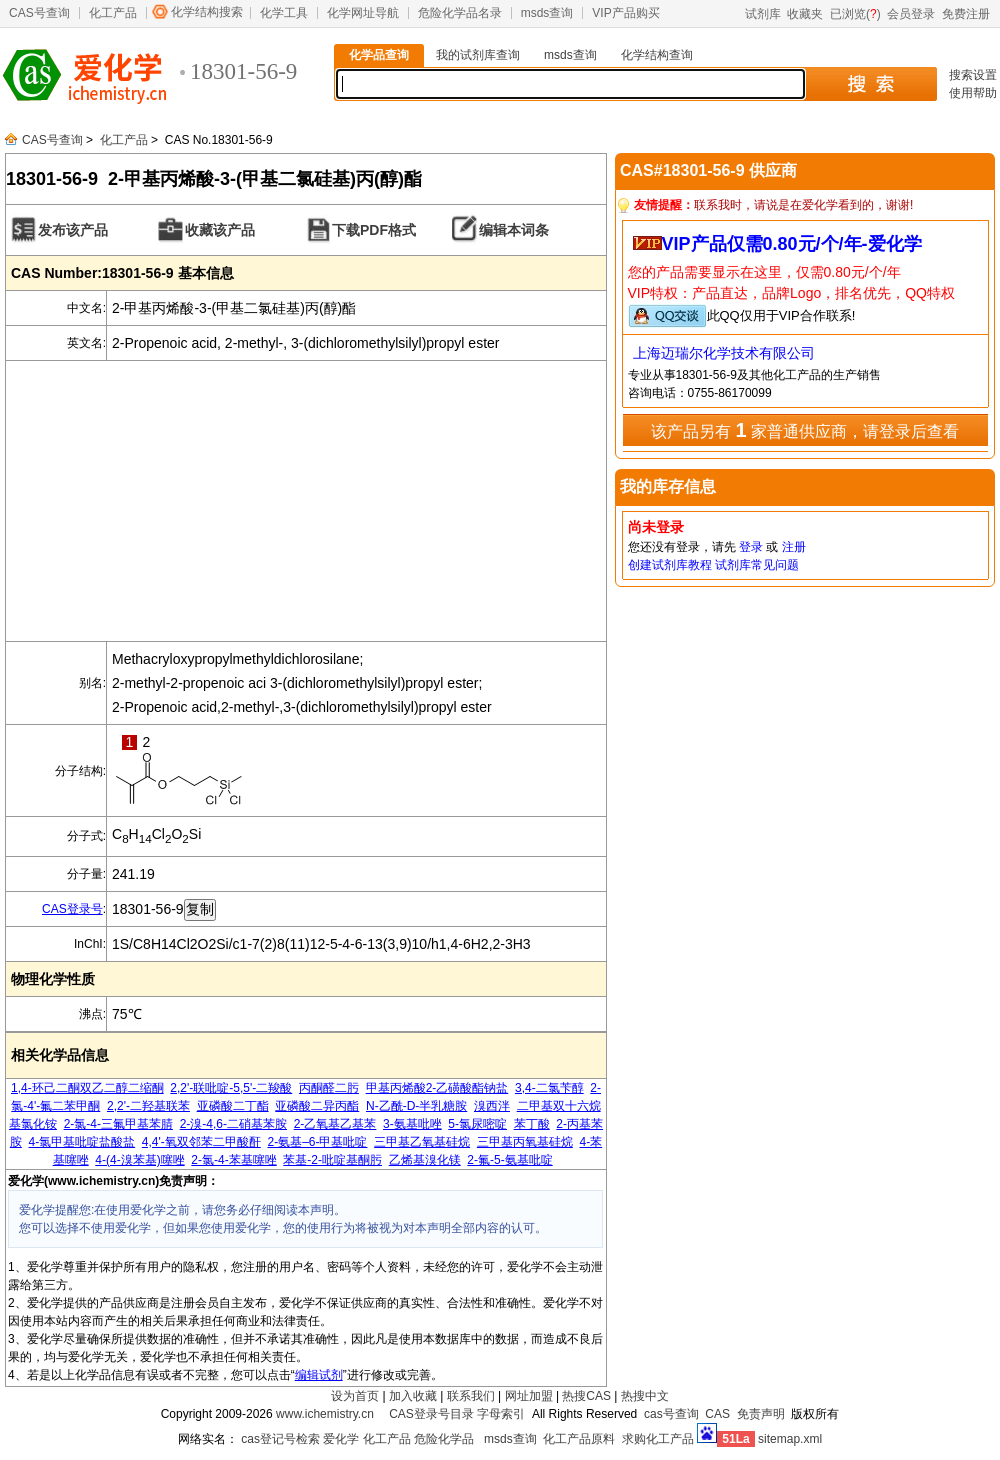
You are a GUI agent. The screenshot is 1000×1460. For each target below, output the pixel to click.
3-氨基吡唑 (412, 1124)
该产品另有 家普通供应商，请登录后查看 (805, 430)
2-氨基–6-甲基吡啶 (317, 1142)
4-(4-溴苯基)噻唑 (139, 1160)
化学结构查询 (657, 55)
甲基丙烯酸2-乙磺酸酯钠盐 (437, 1088)
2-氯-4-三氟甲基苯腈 (118, 1124)
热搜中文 (645, 1396)
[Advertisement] (306, 501)
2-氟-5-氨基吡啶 (509, 1160)
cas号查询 (671, 1414)
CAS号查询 (39, 13)
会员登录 (911, 14)
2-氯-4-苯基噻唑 (233, 1160)
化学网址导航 (363, 13)
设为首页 (355, 1396)
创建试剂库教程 (670, 565)
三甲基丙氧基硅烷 (525, 1142)
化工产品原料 (579, 1439)
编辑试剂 (319, 1375)
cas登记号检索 (280, 1439)
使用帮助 (973, 93)
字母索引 (501, 1414)
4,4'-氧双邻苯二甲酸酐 (201, 1142)
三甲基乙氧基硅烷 (422, 1142)
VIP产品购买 (625, 13)
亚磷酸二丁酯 (233, 1106)
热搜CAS (586, 1396)
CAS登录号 (72, 909)
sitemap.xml (790, 1439)
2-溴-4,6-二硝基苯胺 (233, 1124)
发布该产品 (73, 230)
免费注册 (966, 14)
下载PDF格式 (374, 230)
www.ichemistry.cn (325, 1414)
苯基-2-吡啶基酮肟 (332, 1160)
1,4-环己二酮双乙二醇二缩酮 (87, 1088)
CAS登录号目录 (431, 1414)
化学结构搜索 (207, 12)
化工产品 (113, 13)
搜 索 (870, 84)
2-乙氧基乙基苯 (335, 1124)
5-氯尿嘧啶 (477, 1124)
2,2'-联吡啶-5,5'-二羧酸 (231, 1088)
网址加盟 (529, 1396)
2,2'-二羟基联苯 (148, 1106)
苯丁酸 (532, 1124)
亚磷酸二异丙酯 (317, 1106)
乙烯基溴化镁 (425, 1160)
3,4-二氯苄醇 (549, 1088)
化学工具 (284, 13)
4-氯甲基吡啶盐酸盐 (81, 1142)
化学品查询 (379, 55)
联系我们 (471, 1396)
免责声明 (761, 1414)
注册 (794, 547)
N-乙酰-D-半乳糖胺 (416, 1106)
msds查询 (547, 13)
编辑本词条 (514, 230)
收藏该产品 (220, 230)
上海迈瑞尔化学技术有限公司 (724, 353)
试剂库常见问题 (757, 565)
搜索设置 (973, 75)
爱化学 (341, 1439)
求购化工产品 (658, 1439)
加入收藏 (413, 1396)
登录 (751, 547)
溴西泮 (492, 1106)
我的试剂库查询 (478, 55)
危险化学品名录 (460, 13)
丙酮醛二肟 (329, 1088)
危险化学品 (444, 1439)
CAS (717, 1414)
